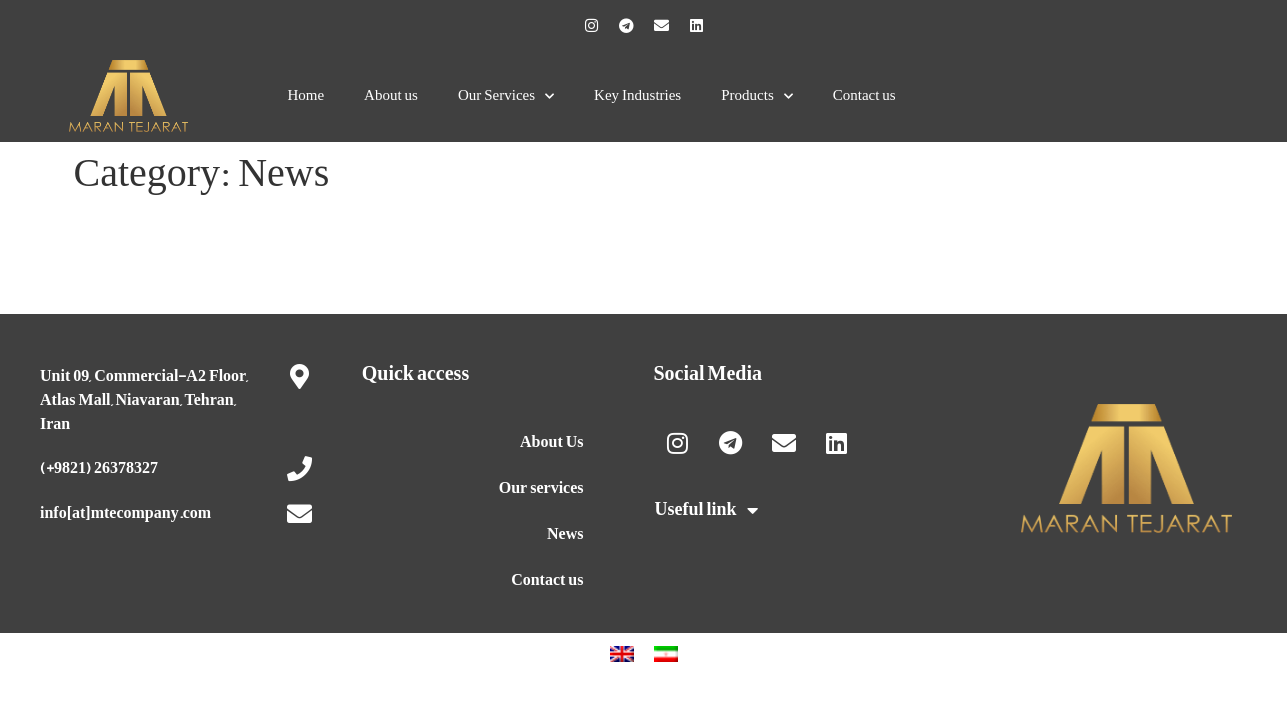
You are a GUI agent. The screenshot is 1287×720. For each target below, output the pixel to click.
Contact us (864, 95)
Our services (541, 488)
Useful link (706, 510)
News (565, 534)
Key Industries (637, 95)
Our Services (506, 96)
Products (757, 96)
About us (391, 95)
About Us (551, 442)
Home (305, 95)
